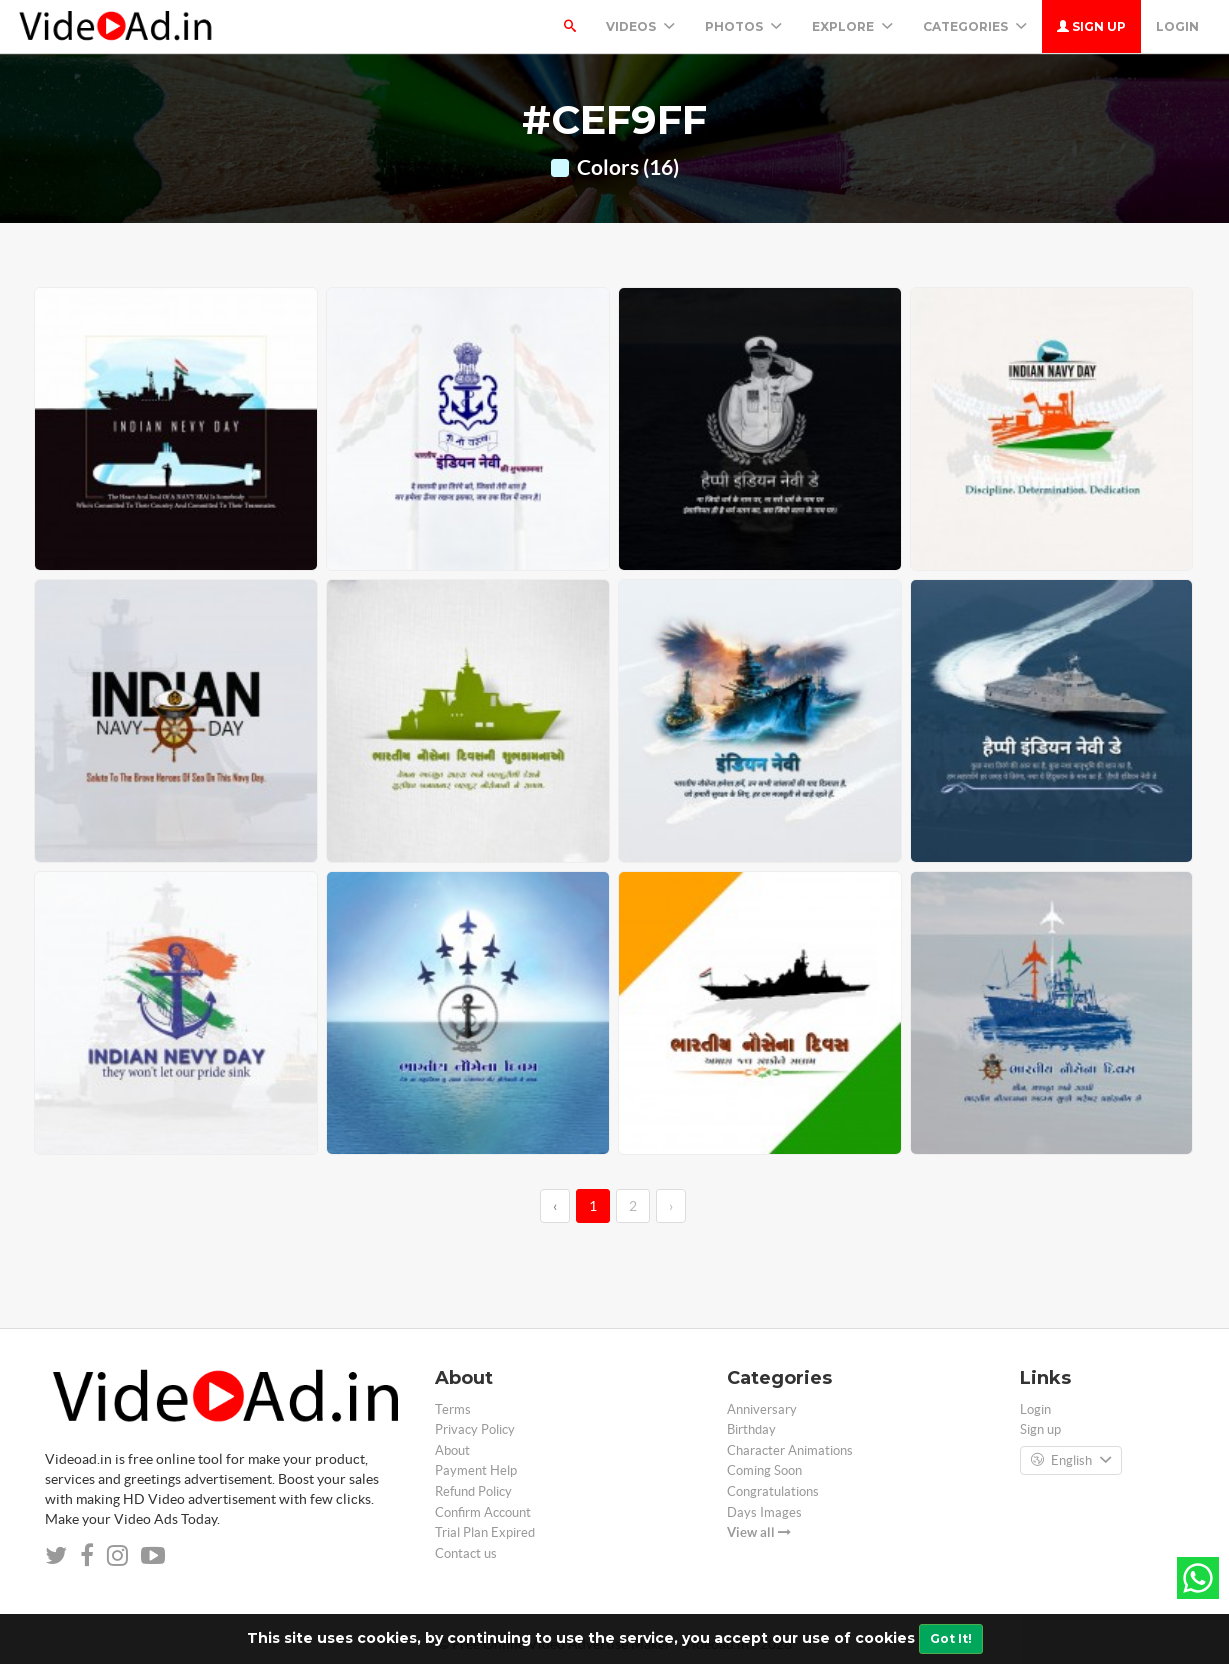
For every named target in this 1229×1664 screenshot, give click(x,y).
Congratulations (773, 1491)
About (452, 1450)
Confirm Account (483, 1512)
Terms (453, 1409)
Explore (852, 26)
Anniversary (762, 1409)
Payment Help (476, 1470)
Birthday (751, 1429)
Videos (640, 26)
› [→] (671, 1206)
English (1071, 1461)
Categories (975, 26)
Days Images (764, 1512)
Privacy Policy (475, 1429)
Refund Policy (473, 1491)
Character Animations (790, 1450)
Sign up (1091, 26)
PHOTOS (743, 26)
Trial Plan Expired (485, 1532)
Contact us (466, 1553)
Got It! (951, 1638)
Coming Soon (764, 1470)
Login (1177, 26)
